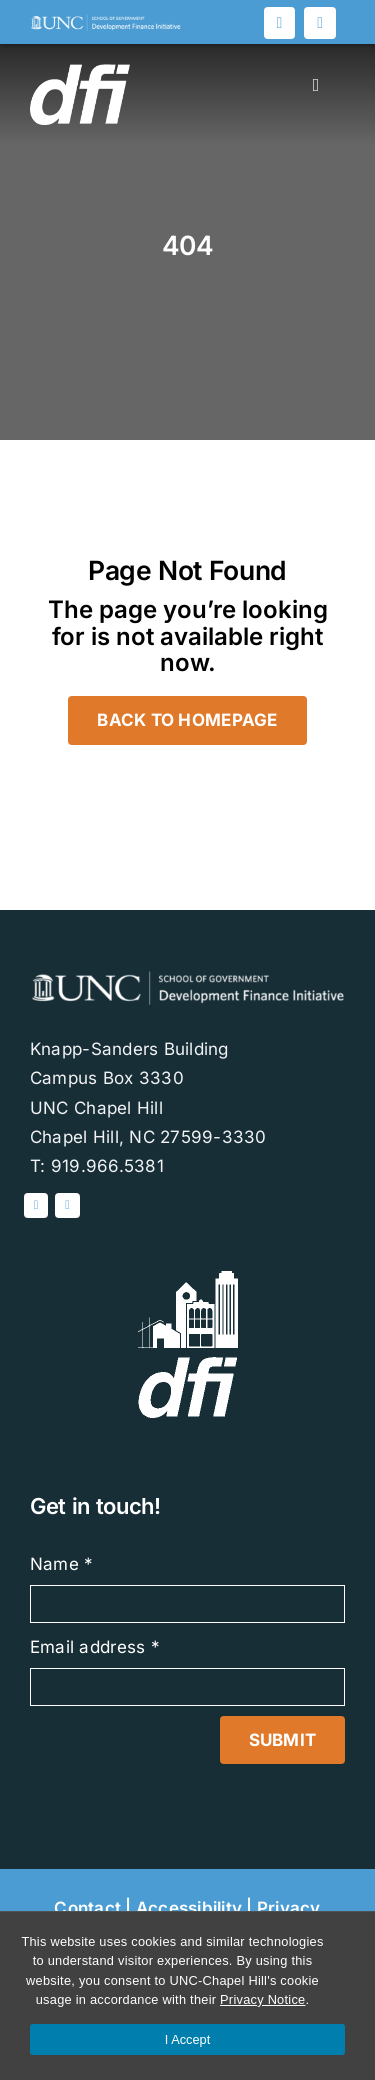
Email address (95, 1647)
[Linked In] (280, 23)
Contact (87, 1908)
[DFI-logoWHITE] (80, 72)
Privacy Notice (262, 1999)
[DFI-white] (188, 1279)
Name (62, 1564)
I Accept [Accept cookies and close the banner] (188, 2039)
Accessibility (189, 1908)
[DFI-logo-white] (105, 22)
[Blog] (320, 23)
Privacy (289, 1908)
